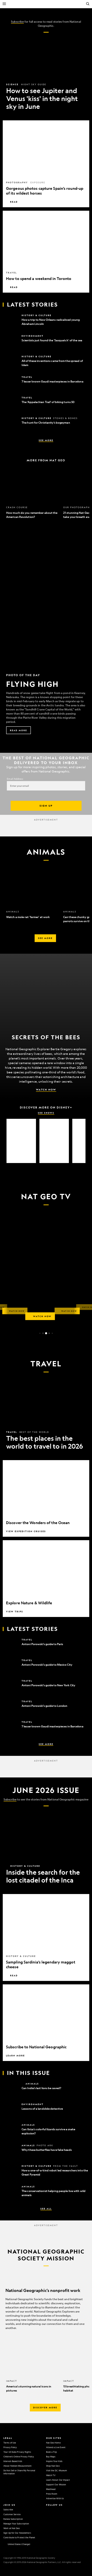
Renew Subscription (13, 2519)
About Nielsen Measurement (17, 2465)
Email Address (15, 778)
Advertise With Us (55, 2498)
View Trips (14, 1611)
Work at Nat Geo (11, 2528)
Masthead (51, 2489)
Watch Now (46, 1089)
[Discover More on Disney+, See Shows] (46, 1110)
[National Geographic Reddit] (49, 2530)
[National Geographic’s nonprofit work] (46, 2303)
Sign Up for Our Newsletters (17, 2532)
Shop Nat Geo (53, 2465)
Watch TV (51, 2475)
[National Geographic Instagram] (48, 2509)
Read (12, 201)
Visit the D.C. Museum (56, 2470)
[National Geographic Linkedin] (49, 2523)
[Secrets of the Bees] (21, 1141)
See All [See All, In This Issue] (46, 2208)
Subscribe (17, 21)
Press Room (51, 2493)
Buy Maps (51, 2456)
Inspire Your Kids (54, 2461)
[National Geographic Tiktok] (56, 2523)
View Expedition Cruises (26, 1531)
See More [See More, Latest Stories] (46, 440)
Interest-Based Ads (12, 2461)
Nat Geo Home (53, 2442)
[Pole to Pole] (54, 1141)
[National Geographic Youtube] (56, 2516)
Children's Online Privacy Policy (18, 2456)
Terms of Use (9, 2442)
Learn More (15, 2055)
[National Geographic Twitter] (48, 2516)
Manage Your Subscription (16, 2523)
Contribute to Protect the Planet (19, 2537)
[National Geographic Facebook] (56, 2509)
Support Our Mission (56, 2484)
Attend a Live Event (56, 2447)
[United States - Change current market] (16, 2544)
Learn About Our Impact (58, 2479)
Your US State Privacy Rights (17, 2452)
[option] (33, 493)
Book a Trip (51, 2452)
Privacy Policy (10, 2447)
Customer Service (12, 2514)
